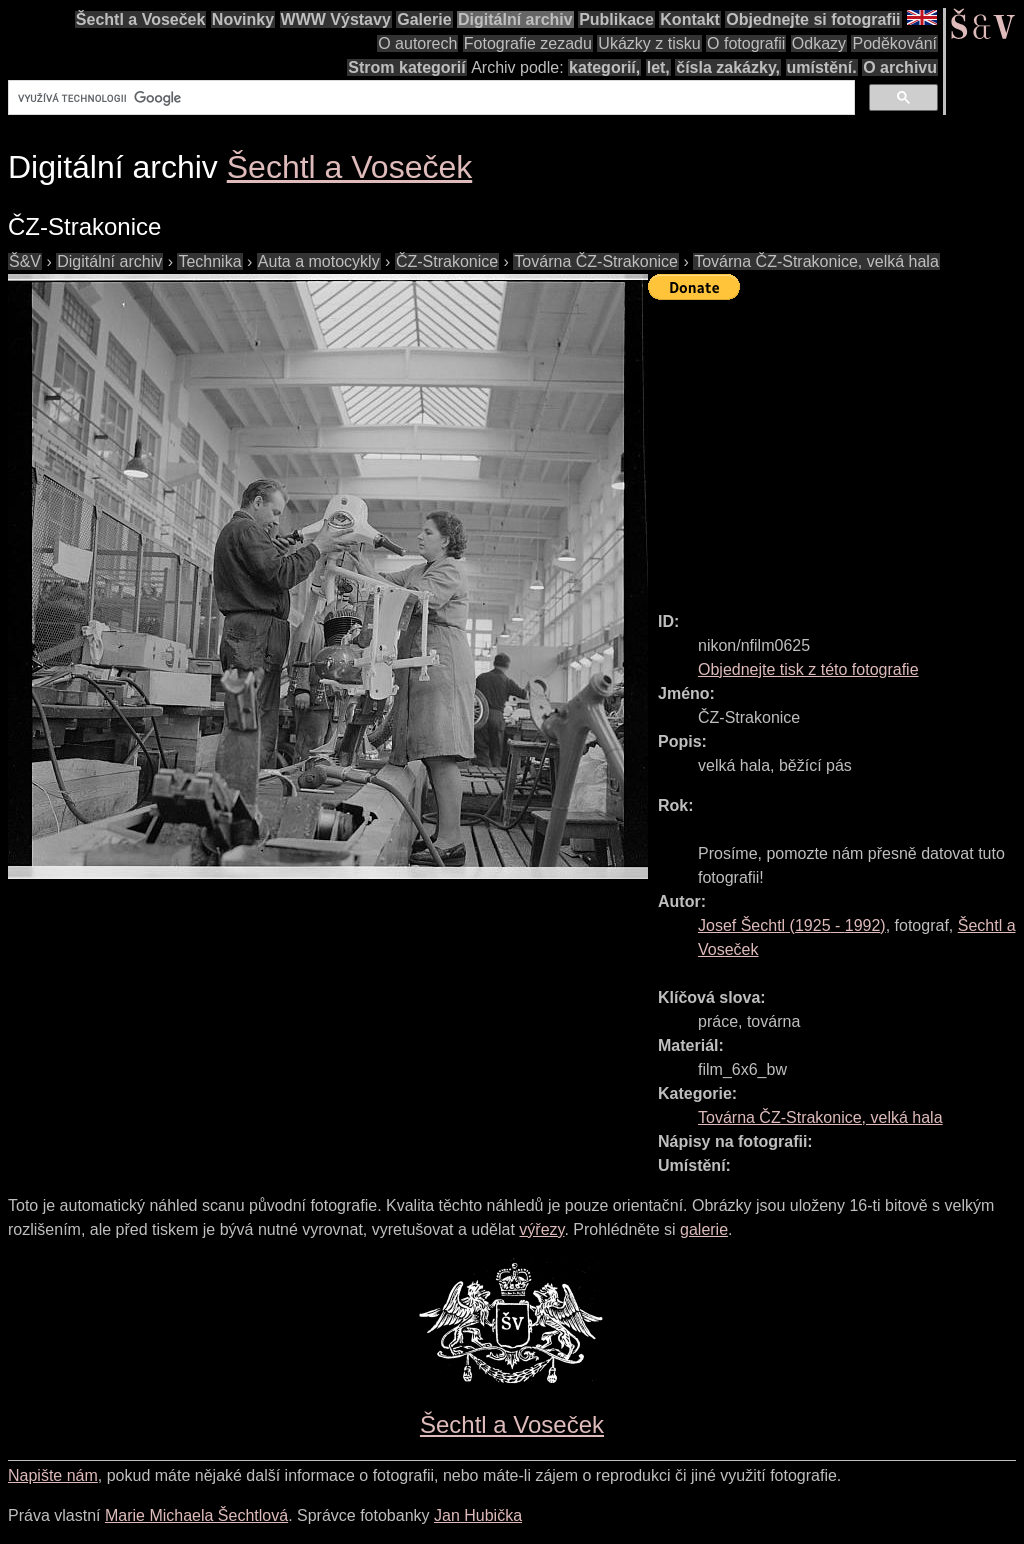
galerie (704, 1229)
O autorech (417, 43)
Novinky (243, 19)
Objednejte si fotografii (813, 19)
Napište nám (53, 1475)
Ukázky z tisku (649, 43)
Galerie (424, 19)
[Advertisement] (836, 447)
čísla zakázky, (728, 67)
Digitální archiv (515, 19)
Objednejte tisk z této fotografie (808, 669)
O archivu (900, 67)
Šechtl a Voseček (141, 19)
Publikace (616, 19)
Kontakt (690, 19)
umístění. (822, 67)
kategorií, (604, 67)
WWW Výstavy (336, 19)
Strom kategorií (406, 67)
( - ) (792, 925)
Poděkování (894, 43)
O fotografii (746, 43)
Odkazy (819, 43)
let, (658, 67)
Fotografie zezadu (528, 43)
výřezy (541, 1229)
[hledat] (429, 98)
